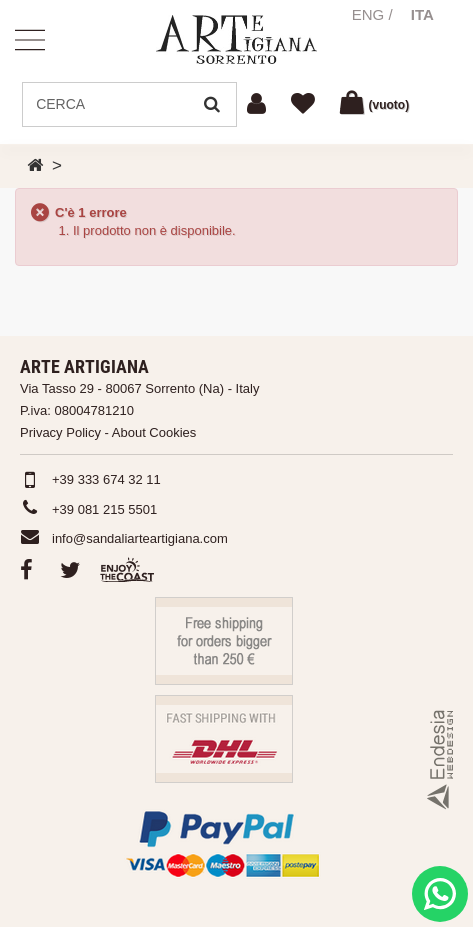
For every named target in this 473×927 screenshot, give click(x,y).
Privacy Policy (60, 432)
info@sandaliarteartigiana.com (140, 538)
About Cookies (154, 432)
